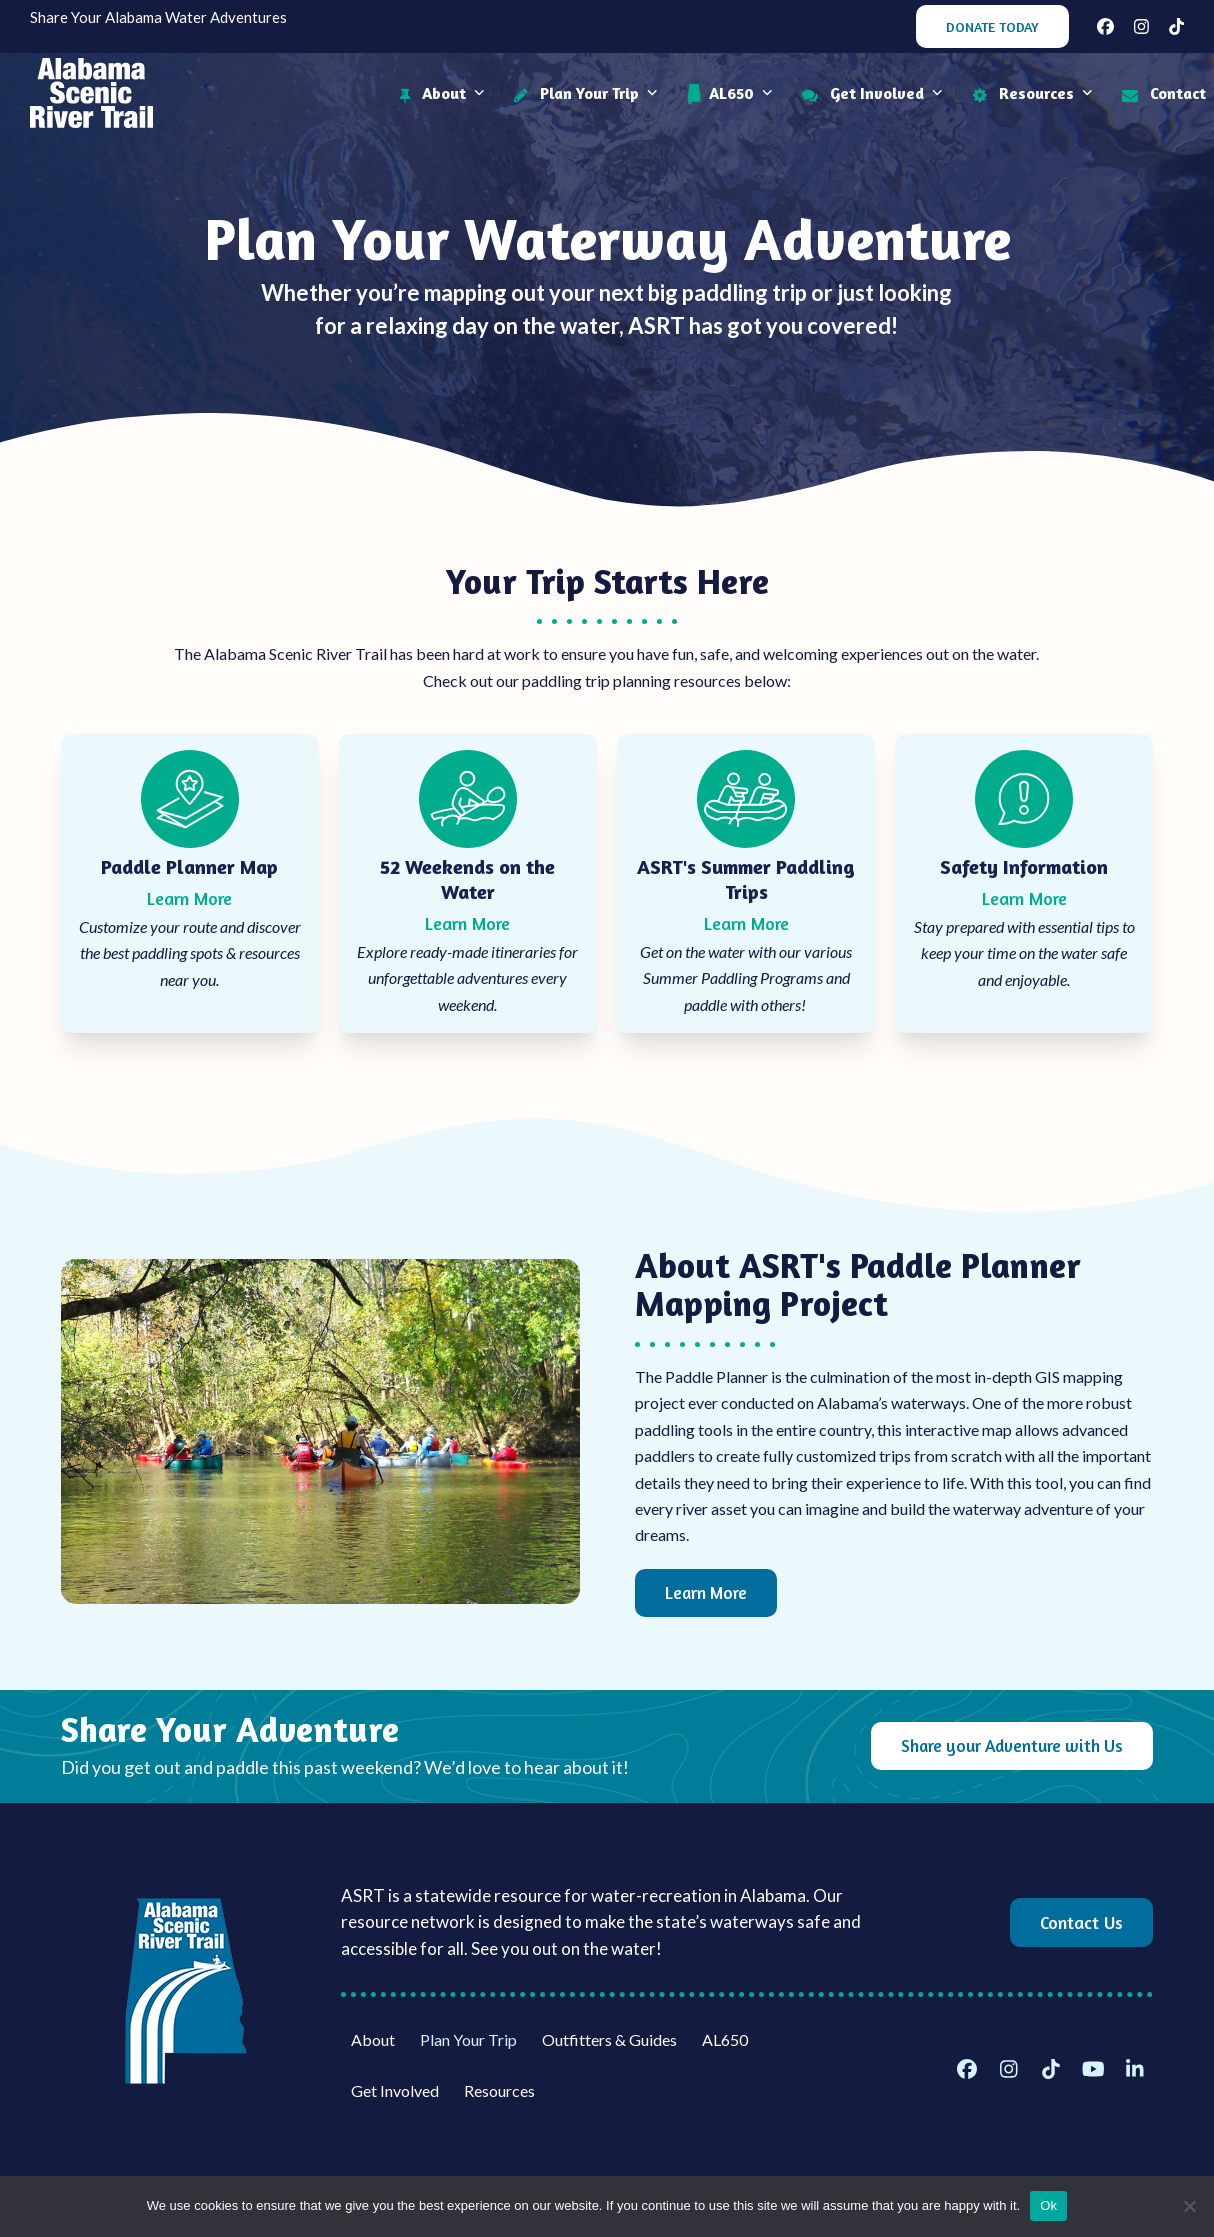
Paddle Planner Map (189, 866)
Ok (1048, 2205)
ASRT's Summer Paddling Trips (746, 879)
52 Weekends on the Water (467, 879)
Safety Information (1024, 866)
